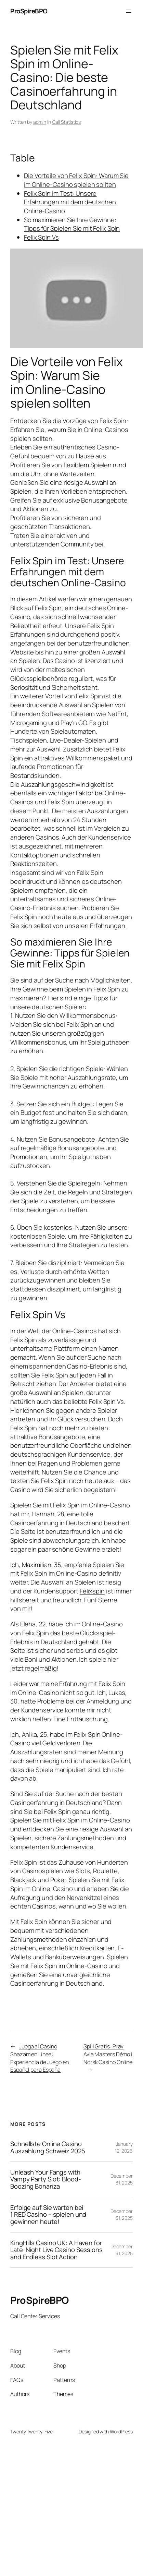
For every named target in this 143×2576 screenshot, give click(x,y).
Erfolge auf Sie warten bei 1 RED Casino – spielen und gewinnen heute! (48, 2214)
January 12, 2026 (124, 2147)
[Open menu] (129, 11)
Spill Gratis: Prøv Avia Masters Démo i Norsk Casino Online (107, 2054)
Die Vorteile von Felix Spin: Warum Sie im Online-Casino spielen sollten (76, 180)
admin (40, 122)
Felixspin (92, 1591)
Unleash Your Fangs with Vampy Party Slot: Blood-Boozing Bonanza (45, 2179)
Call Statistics (66, 122)
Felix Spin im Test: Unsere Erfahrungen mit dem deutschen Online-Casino (70, 202)
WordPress (121, 2431)
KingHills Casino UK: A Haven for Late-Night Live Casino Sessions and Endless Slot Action (56, 2250)
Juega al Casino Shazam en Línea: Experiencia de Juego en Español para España (39, 2058)
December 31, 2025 (121, 2179)
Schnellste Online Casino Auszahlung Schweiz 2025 (47, 2147)
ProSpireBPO (29, 11)
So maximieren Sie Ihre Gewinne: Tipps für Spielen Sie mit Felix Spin (72, 224)
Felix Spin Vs (41, 237)
